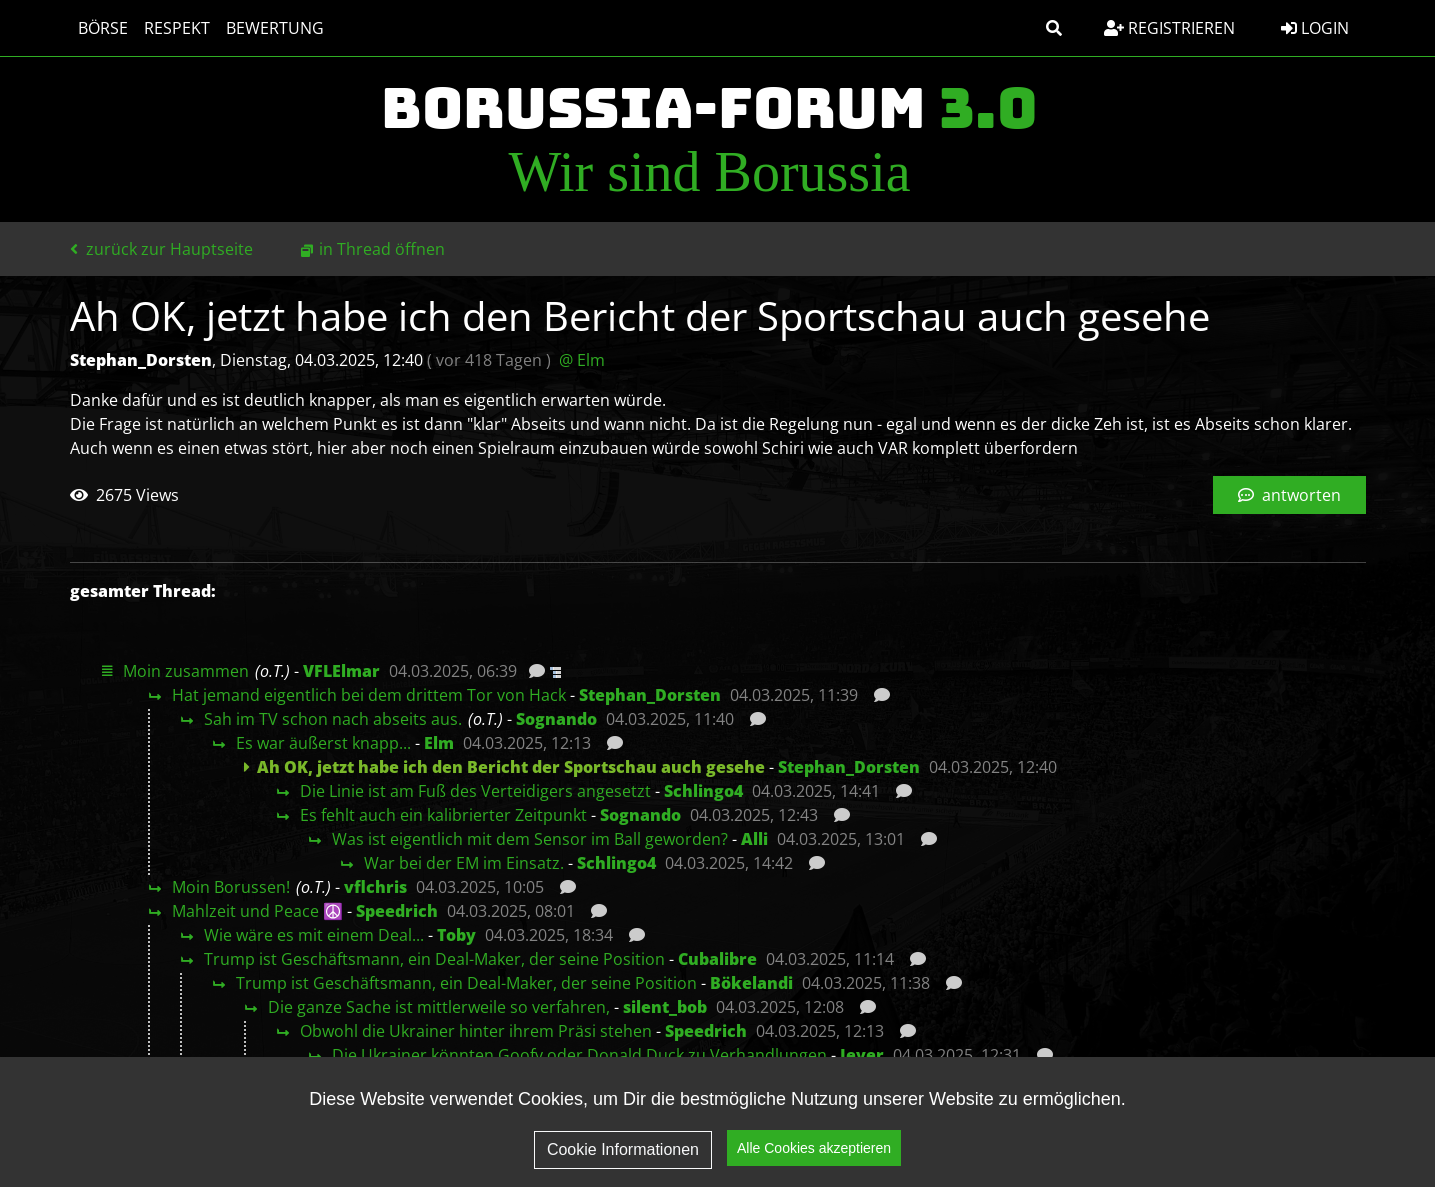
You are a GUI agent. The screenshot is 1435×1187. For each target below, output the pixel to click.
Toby (456, 935)
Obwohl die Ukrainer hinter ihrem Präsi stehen (476, 1031)
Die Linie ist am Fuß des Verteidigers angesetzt (475, 791)
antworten (1289, 495)
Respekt (177, 28)
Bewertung (275, 28)
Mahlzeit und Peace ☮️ (257, 911)
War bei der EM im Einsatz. (464, 863)
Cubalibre (717, 959)
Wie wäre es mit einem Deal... (314, 935)
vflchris (375, 887)
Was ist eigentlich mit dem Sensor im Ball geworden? (530, 839)
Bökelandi (751, 983)
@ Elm (582, 360)
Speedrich (397, 911)
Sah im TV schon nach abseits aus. (333, 719)
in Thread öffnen (382, 249)
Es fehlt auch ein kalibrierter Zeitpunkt (443, 815)
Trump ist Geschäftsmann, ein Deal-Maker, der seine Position (434, 959)
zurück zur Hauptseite (161, 249)
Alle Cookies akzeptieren (814, 1151)
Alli (754, 839)
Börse (103, 28)
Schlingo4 (703, 791)
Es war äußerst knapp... (323, 743)
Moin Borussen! (231, 887)
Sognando (556, 719)
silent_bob (665, 1007)
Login (1315, 28)
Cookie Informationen (623, 1152)
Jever (862, 1055)
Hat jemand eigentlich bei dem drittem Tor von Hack (369, 695)
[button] (1054, 28)
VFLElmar (341, 671)
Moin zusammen (186, 671)
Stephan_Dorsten (650, 695)
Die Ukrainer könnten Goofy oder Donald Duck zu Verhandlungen (579, 1055)
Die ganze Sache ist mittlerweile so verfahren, (439, 1007)
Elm (439, 743)
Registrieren (1169, 28)
